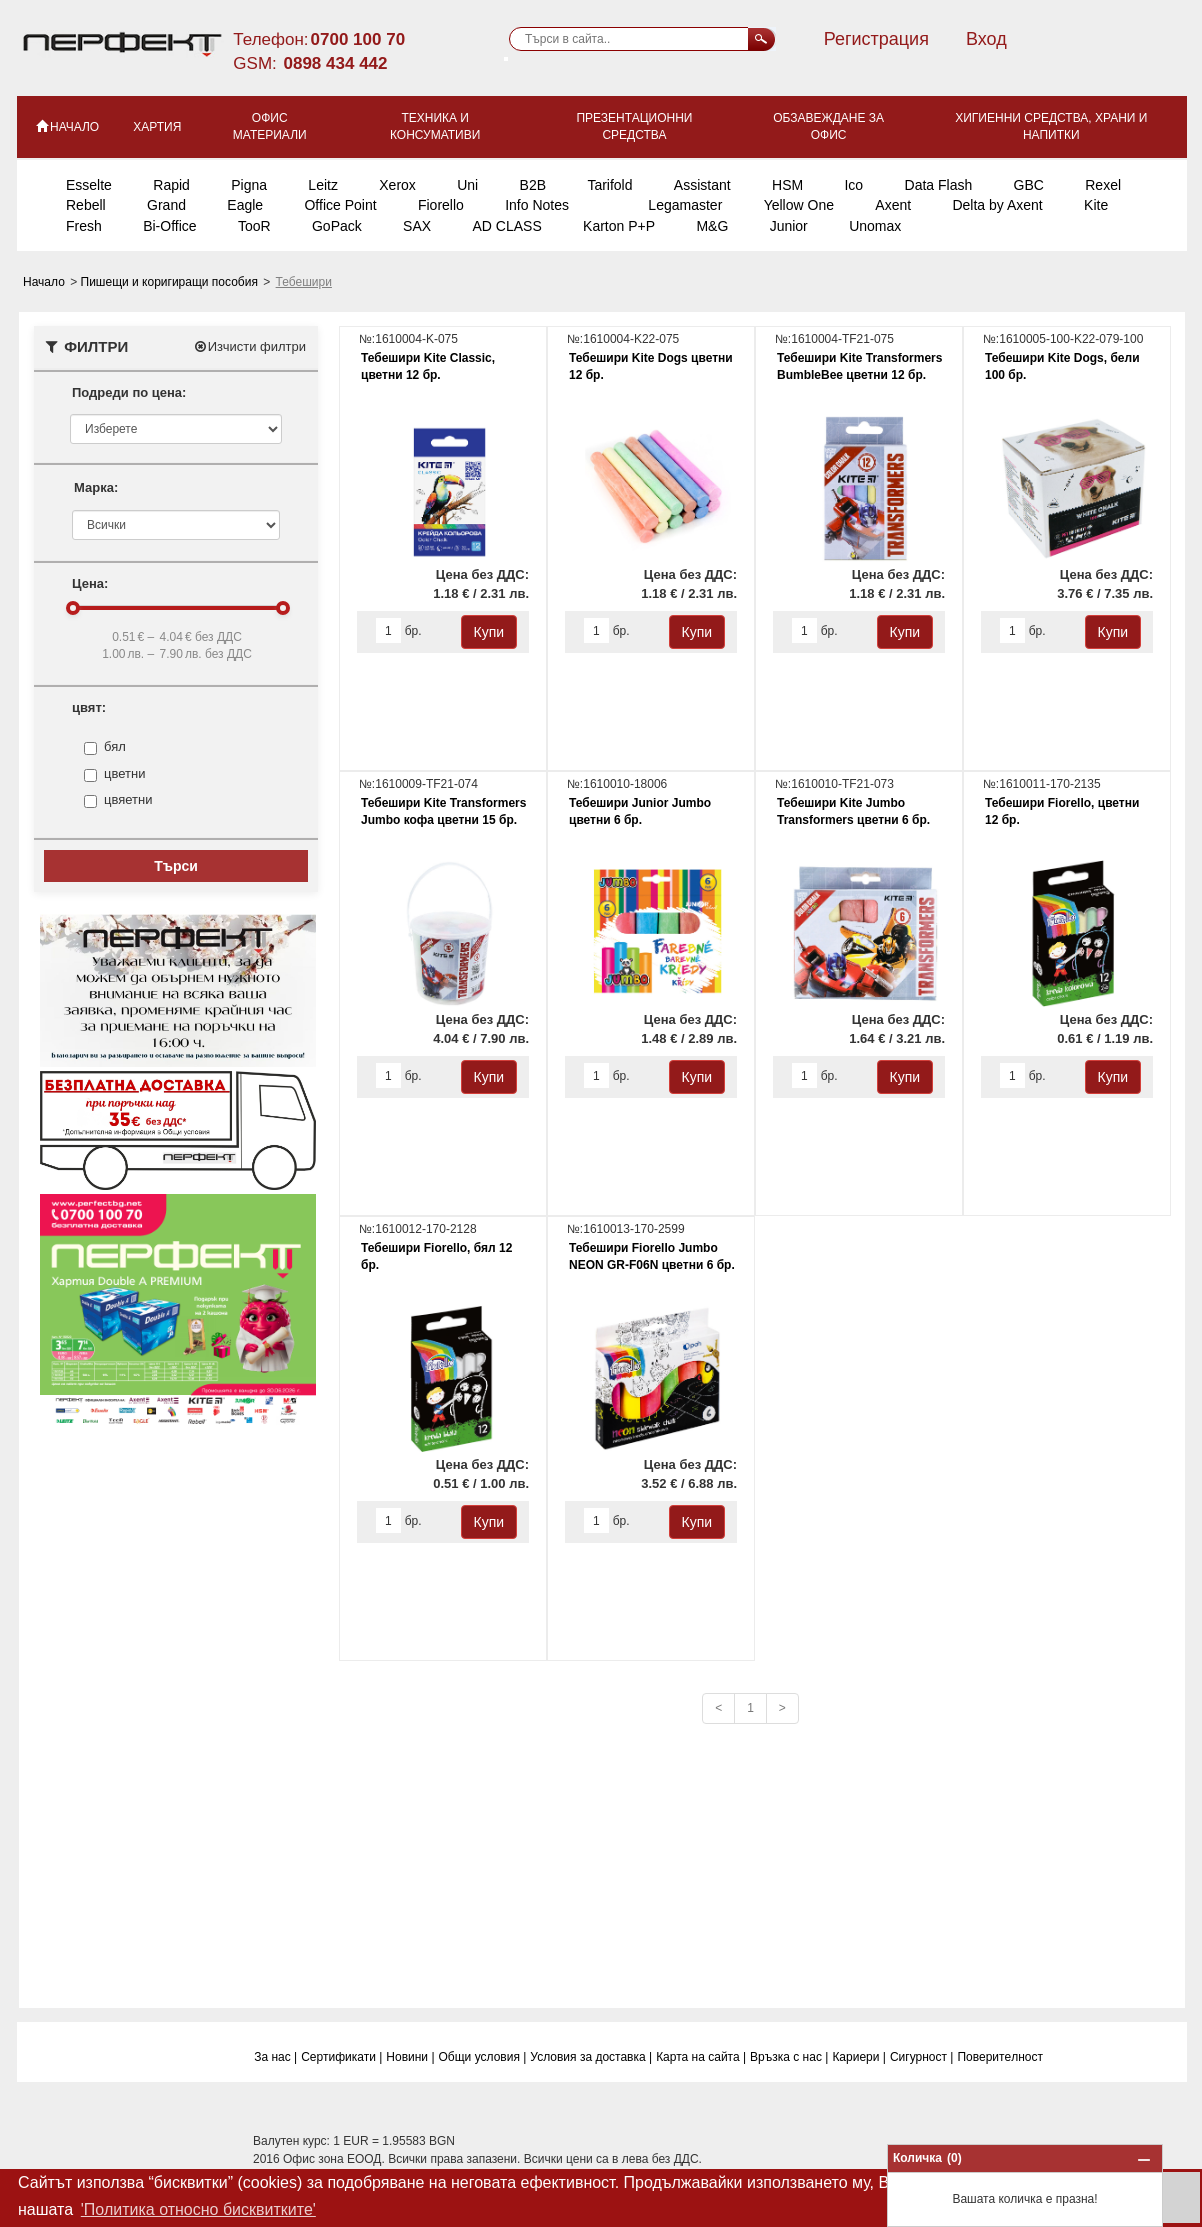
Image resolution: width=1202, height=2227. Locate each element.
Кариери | (859, 2057)
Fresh (84, 226)
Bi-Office (169, 226)
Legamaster (685, 205)
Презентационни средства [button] (634, 126)
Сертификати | (341, 2057)
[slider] (73, 608)
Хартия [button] (157, 127)
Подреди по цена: (129, 392)
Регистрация (876, 39)
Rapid (171, 185)
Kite (1096, 205)
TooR (254, 226)
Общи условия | (483, 2057)
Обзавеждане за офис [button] (828, 126)
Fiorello (441, 205)
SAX (417, 226)
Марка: (96, 487)
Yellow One (799, 205)
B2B (533, 185)
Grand (166, 205)
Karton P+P (619, 226)
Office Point (340, 205)
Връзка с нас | (789, 2057)
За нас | (275, 2057)
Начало (45, 282)
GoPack (337, 226)
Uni (467, 185)
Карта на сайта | (701, 2057)
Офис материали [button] (270, 126)
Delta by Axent (997, 205)
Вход (986, 39)
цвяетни (128, 800)
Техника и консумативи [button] (435, 126)
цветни (124, 774)
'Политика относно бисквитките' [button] (198, 2209)
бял (115, 747)
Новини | (410, 2057)
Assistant (702, 185)
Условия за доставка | (591, 2057)
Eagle (245, 205)
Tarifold (609, 185)
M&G (712, 226)
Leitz (323, 185)
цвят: (89, 707)
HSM (787, 185)
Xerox (397, 185)
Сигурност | (922, 2057)
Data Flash (939, 185)
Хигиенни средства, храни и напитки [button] (1051, 126)
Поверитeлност (1000, 2057)
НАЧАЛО (66, 126)
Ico (853, 185)
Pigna (249, 185)
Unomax (875, 226)
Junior (789, 226)
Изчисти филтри (249, 346)
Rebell (86, 205)
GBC (1029, 185)
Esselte (89, 185)
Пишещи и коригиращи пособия (171, 282)
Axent (893, 205)
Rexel (1103, 185)
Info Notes (537, 205)
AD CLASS (506, 226)
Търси (176, 866)
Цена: (90, 583)
